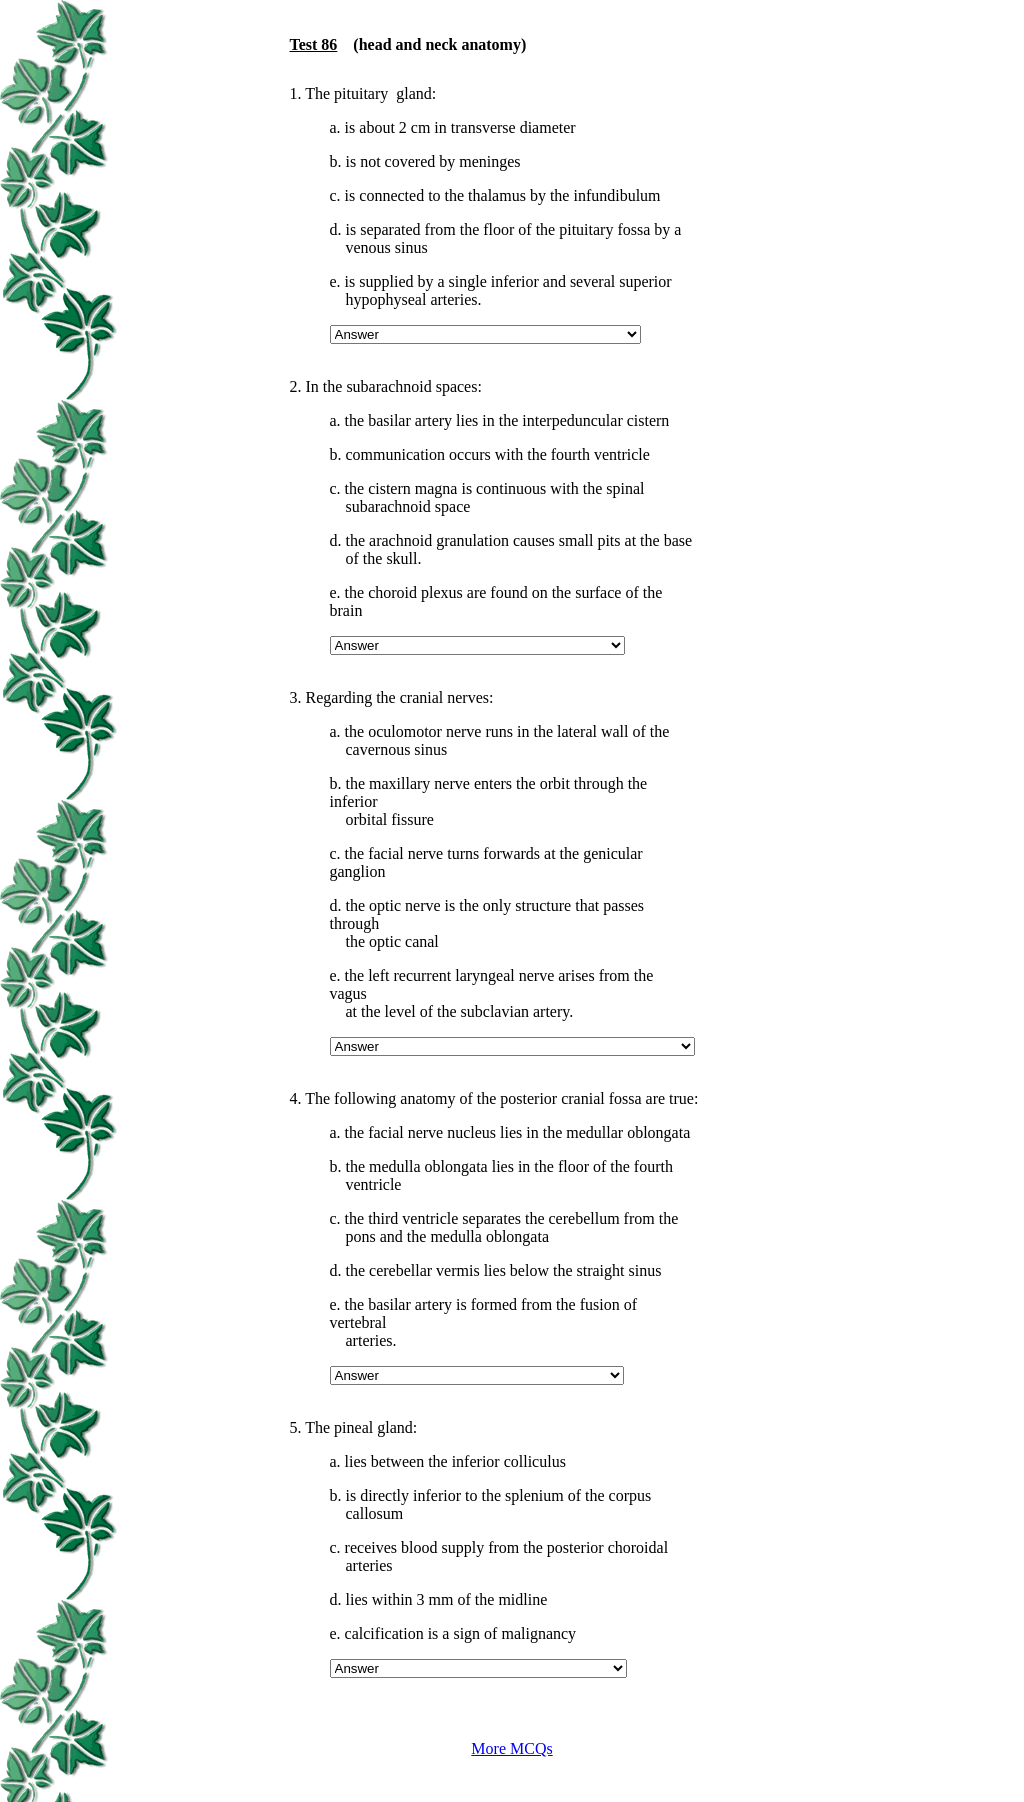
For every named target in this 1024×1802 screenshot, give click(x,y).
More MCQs (511, 1748)
